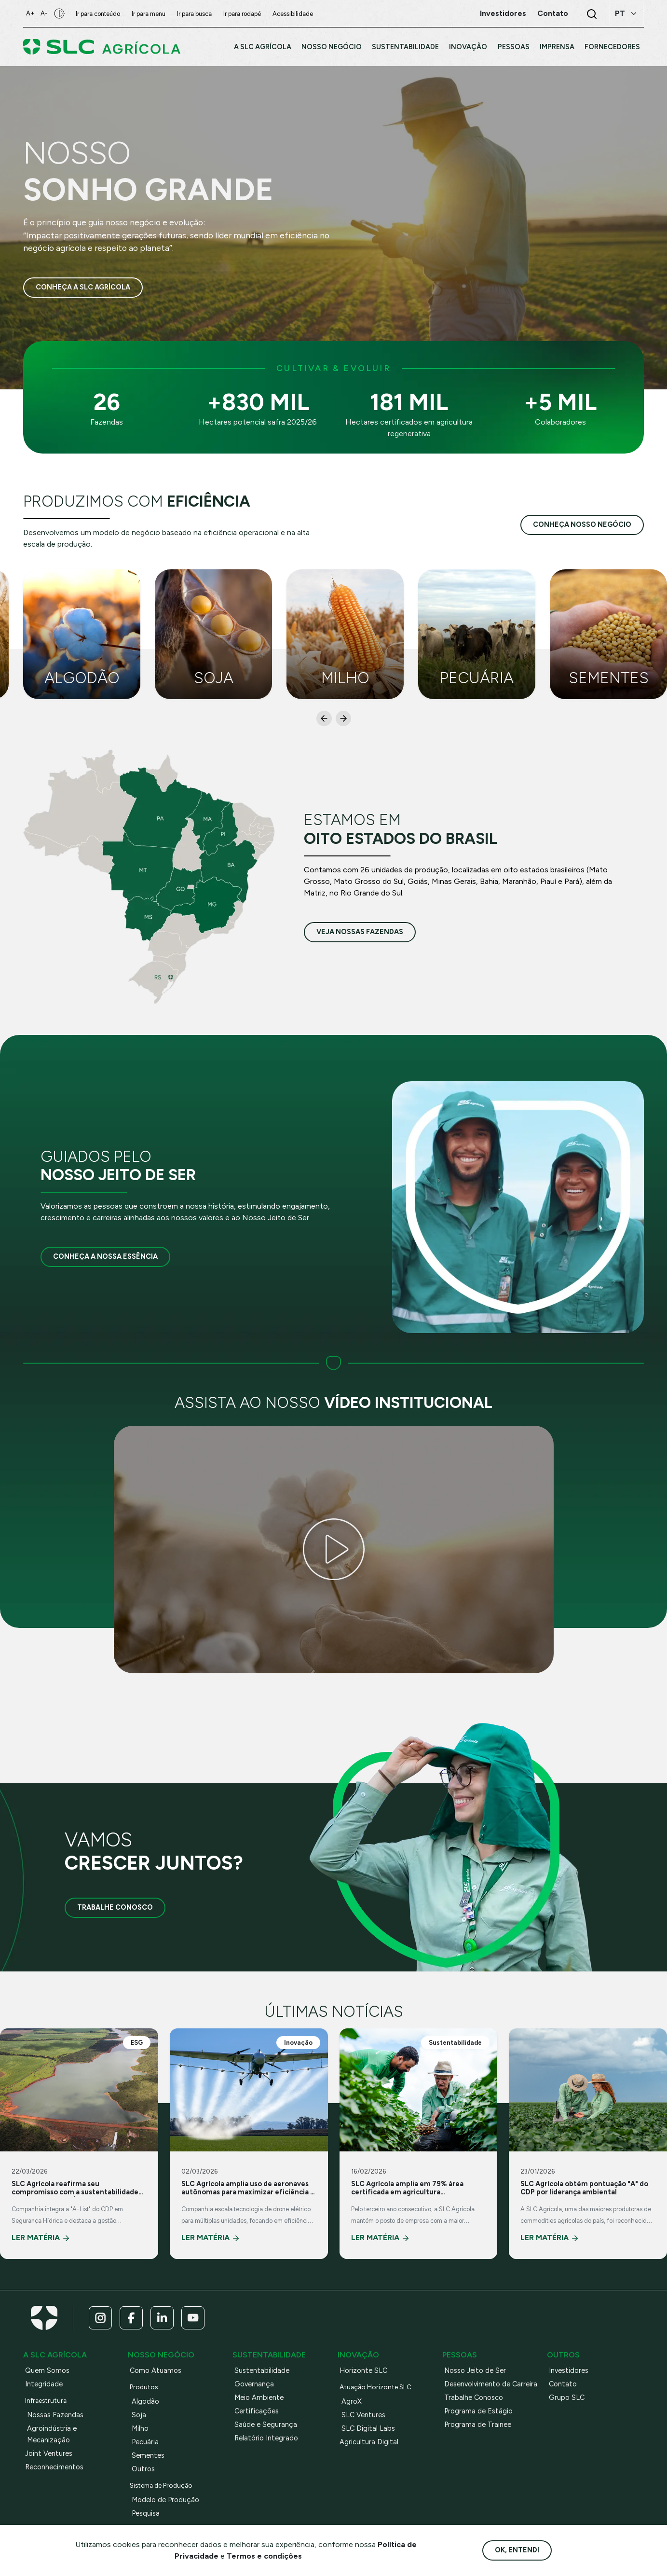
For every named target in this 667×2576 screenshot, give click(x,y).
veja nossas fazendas (359, 931)
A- (46, 13)
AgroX (351, 2401)
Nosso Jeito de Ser (475, 2370)
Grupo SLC (567, 2397)
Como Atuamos (155, 2370)
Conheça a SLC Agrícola (83, 287)
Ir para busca (197, 13)
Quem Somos (47, 2370)
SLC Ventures (363, 2415)
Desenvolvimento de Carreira (490, 2384)
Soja (139, 2415)
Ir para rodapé (245, 13)
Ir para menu (151, 13)
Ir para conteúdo (101, 13)
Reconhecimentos (54, 2467)
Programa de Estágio (478, 2411)
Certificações (256, 2411)
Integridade (44, 2384)
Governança (254, 2384)
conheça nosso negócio (582, 524)
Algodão (145, 2401)
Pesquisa (146, 2513)
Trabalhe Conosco (115, 1907)
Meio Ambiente (259, 2397)
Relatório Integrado (266, 2438)
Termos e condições (264, 2556)
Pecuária (145, 2442)
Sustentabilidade (261, 2370)
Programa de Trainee (477, 2424)
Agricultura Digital (369, 2442)
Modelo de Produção (165, 2499)
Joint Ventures (48, 2453)
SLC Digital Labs (368, 2428)
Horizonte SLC (363, 2370)
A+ (31, 13)
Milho (140, 2428)
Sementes (148, 2455)
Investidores (568, 2370)
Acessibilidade (295, 13)
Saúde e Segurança (265, 2424)
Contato (563, 2384)
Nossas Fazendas (55, 2415)
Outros (143, 2469)
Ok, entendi (517, 2550)
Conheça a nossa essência (105, 1256)
